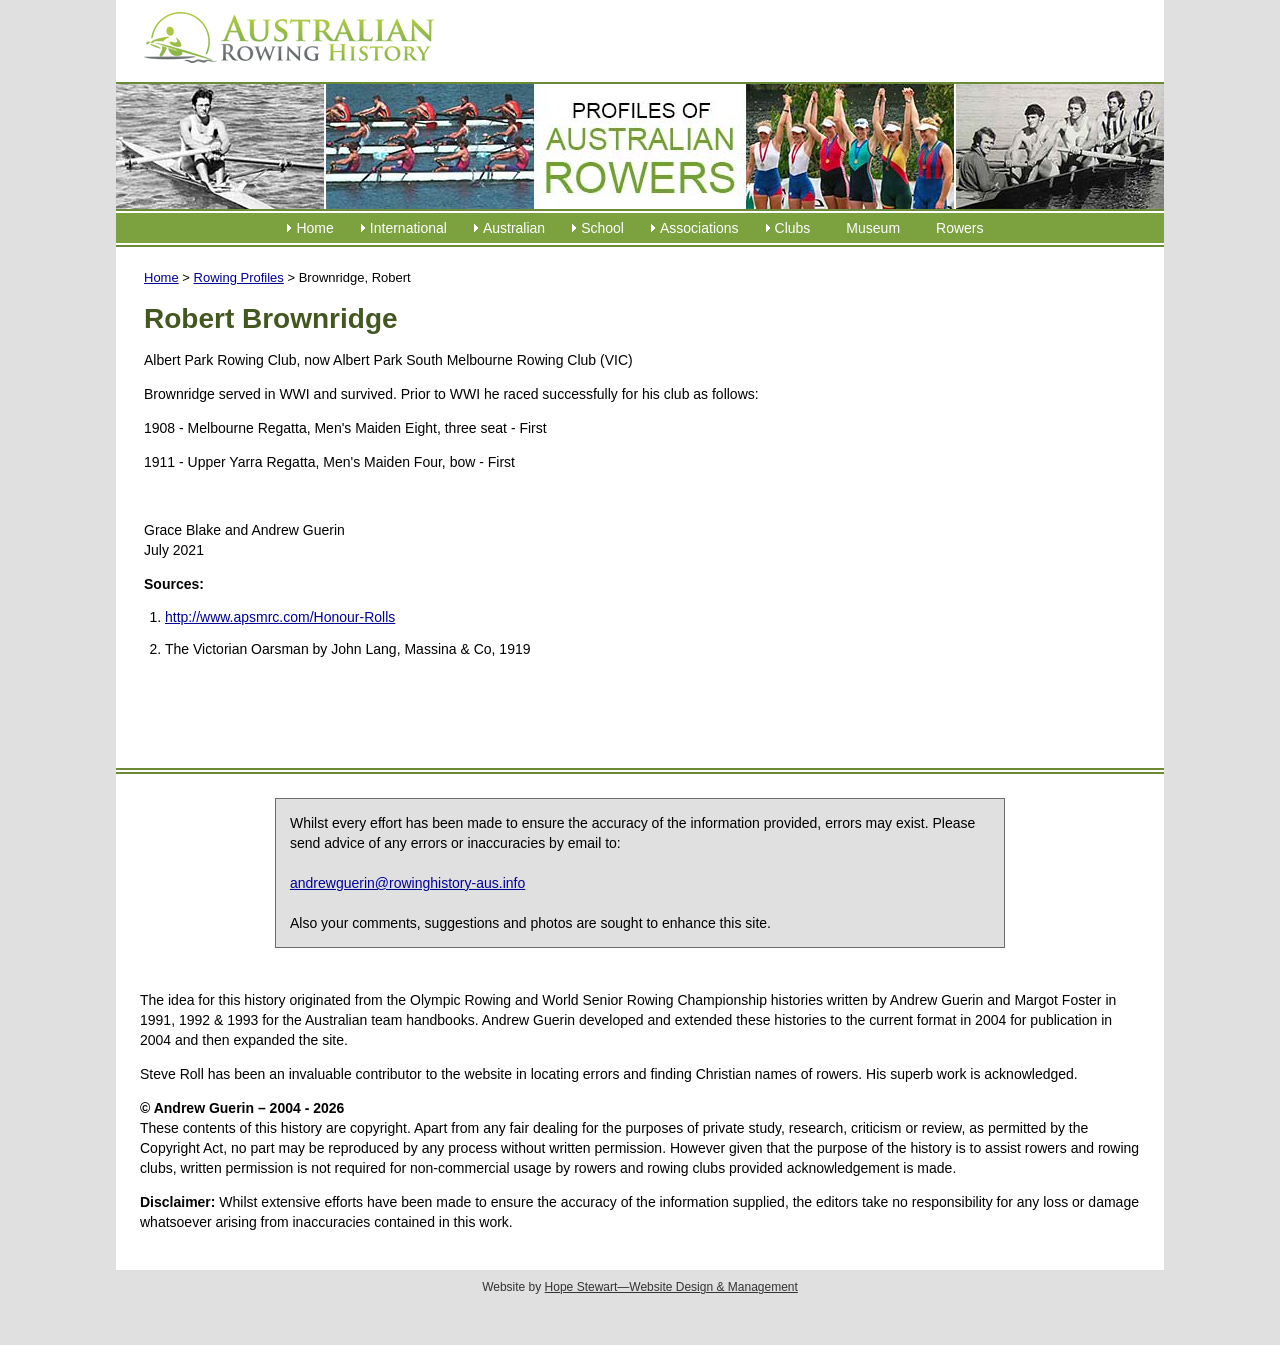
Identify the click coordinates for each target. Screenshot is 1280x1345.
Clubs (793, 228)
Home (314, 228)
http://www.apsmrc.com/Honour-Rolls (280, 617)
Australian (514, 228)
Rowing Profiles (239, 277)
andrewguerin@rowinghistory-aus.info (407, 883)
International (408, 228)
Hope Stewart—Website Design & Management (671, 1287)
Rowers (959, 228)
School (602, 228)
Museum (873, 228)
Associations (699, 228)
